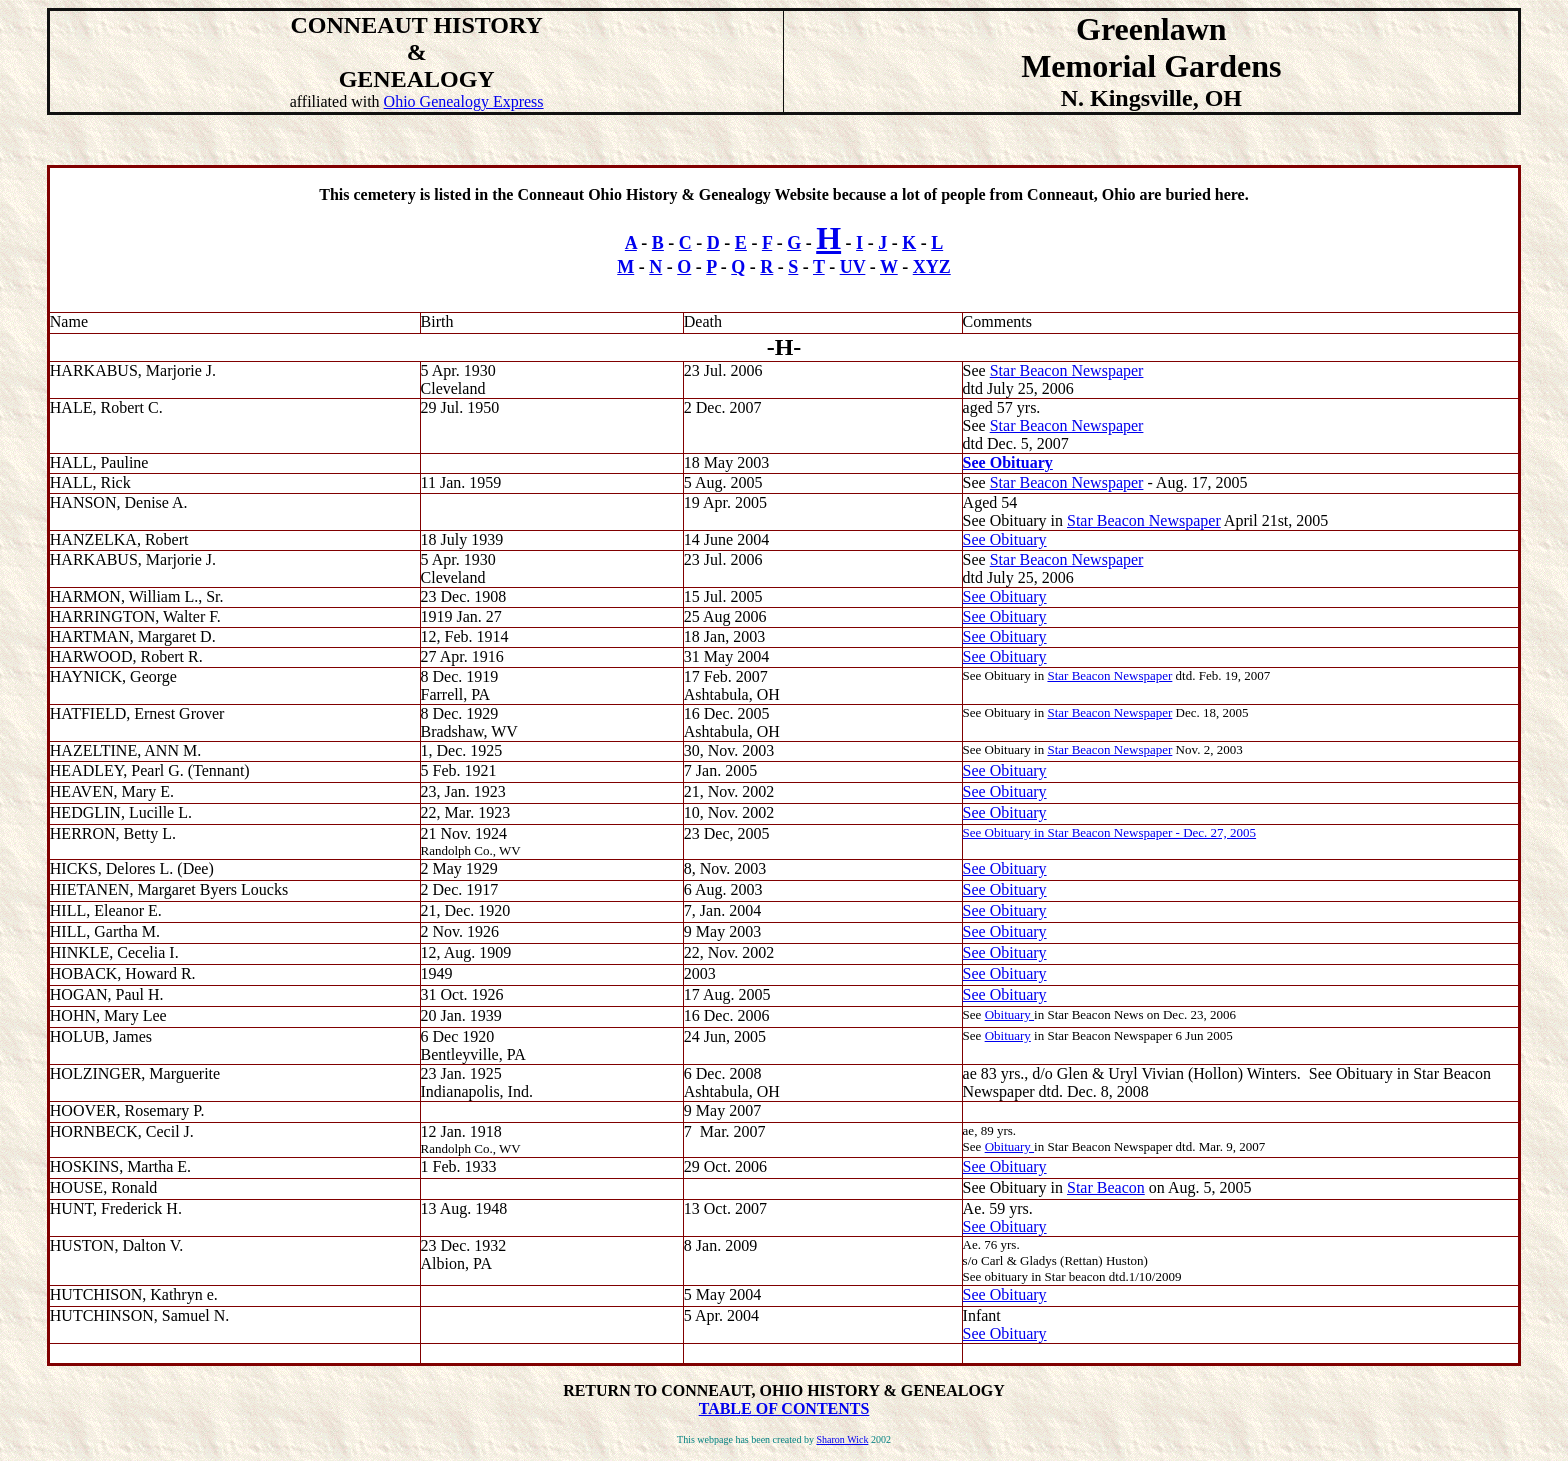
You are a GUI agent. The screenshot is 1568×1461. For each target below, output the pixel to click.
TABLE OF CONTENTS (784, 1408)
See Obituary (1008, 462)
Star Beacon (1106, 1187)
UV (853, 267)
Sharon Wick (842, 1439)
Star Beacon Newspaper (1067, 370)
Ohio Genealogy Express (464, 101)
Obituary (1009, 1014)
